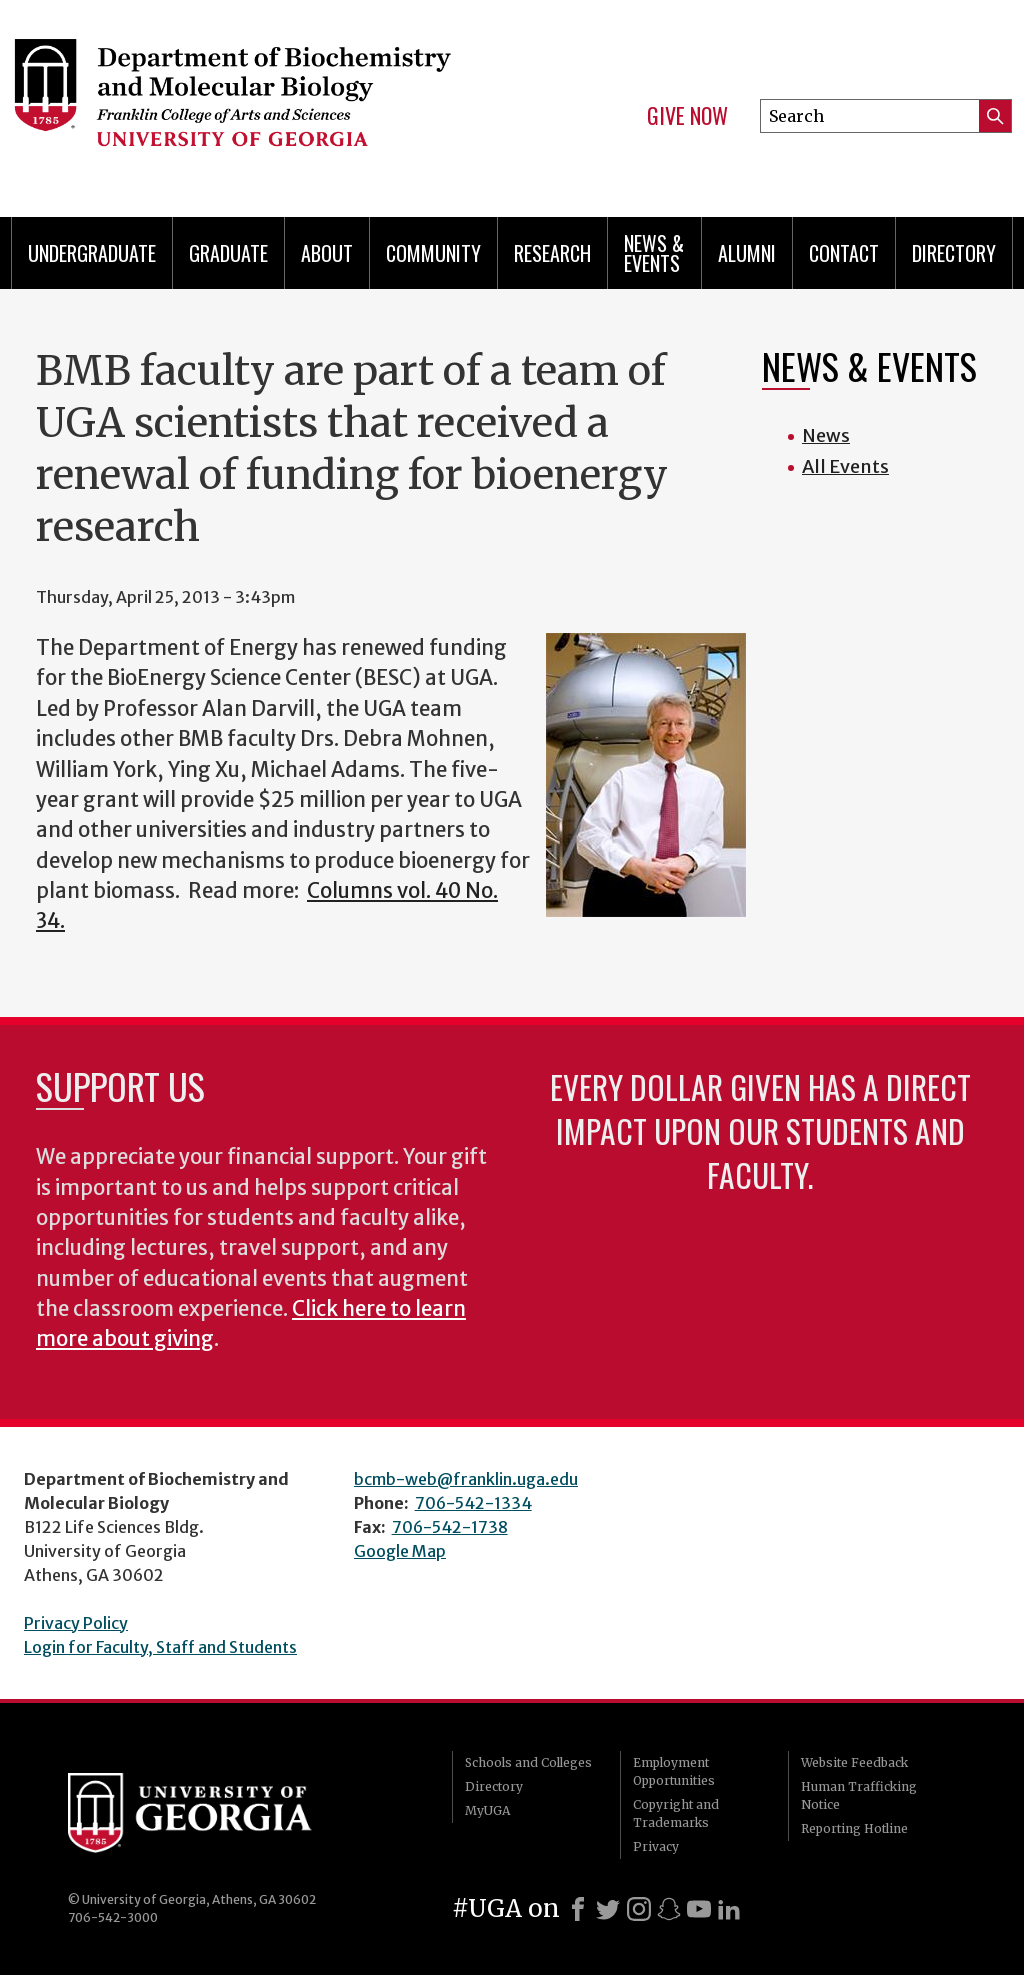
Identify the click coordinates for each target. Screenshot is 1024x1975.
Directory (954, 253)
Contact (844, 253)
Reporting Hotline (854, 1828)
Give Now (687, 116)
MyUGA (487, 1810)
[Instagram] (639, 1909)
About (327, 253)
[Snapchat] (669, 1909)
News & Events (654, 253)
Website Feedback (854, 1762)
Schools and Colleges (528, 1762)
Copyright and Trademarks (676, 1813)
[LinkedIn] (729, 1909)
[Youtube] (699, 1909)
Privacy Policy (76, 1623)
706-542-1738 (450, 1527)
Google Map (400, 1551)
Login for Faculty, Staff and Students (160, 1647)
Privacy (656, 1846)
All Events (845, 466)
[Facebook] (578, 1909)
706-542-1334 (473, 1503)
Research (552, 253)
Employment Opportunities (674, 1771)
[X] (608, 1909)
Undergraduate (92, 253)
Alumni (747, 253)
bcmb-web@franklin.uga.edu (466, 1479)
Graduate (228, 253)
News (826, 435)
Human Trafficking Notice (859, 1795)
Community (433, 253)
